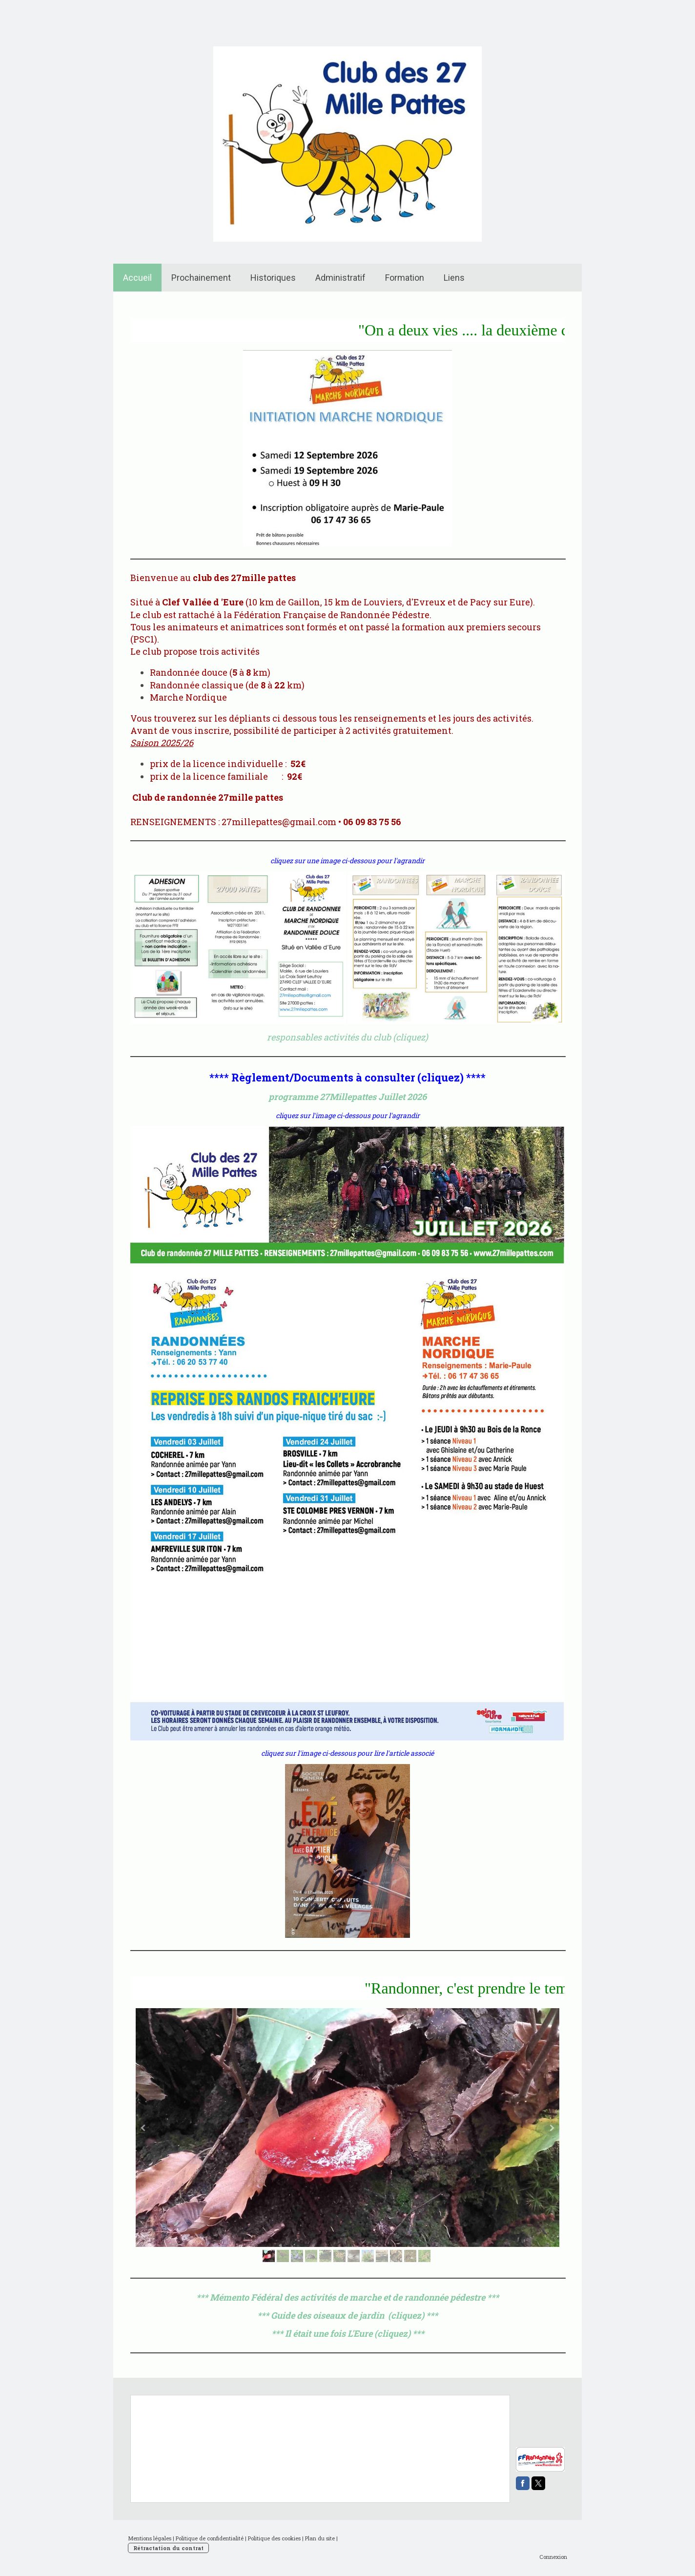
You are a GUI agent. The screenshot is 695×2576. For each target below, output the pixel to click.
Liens (454, 277)
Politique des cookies (274, 2538)
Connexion (553, 2556)
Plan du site (320, 2538)
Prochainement (201, 277)
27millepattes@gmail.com (279, 822)
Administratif (340, 277)
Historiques (273, 277)
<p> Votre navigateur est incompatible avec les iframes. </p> (575, 2417)
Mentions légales (149, 2538)
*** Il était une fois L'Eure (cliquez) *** (347, 2333)
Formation (404, 277)
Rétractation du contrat (168, 2548)
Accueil (137, 277)
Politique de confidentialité (210, 2538)
